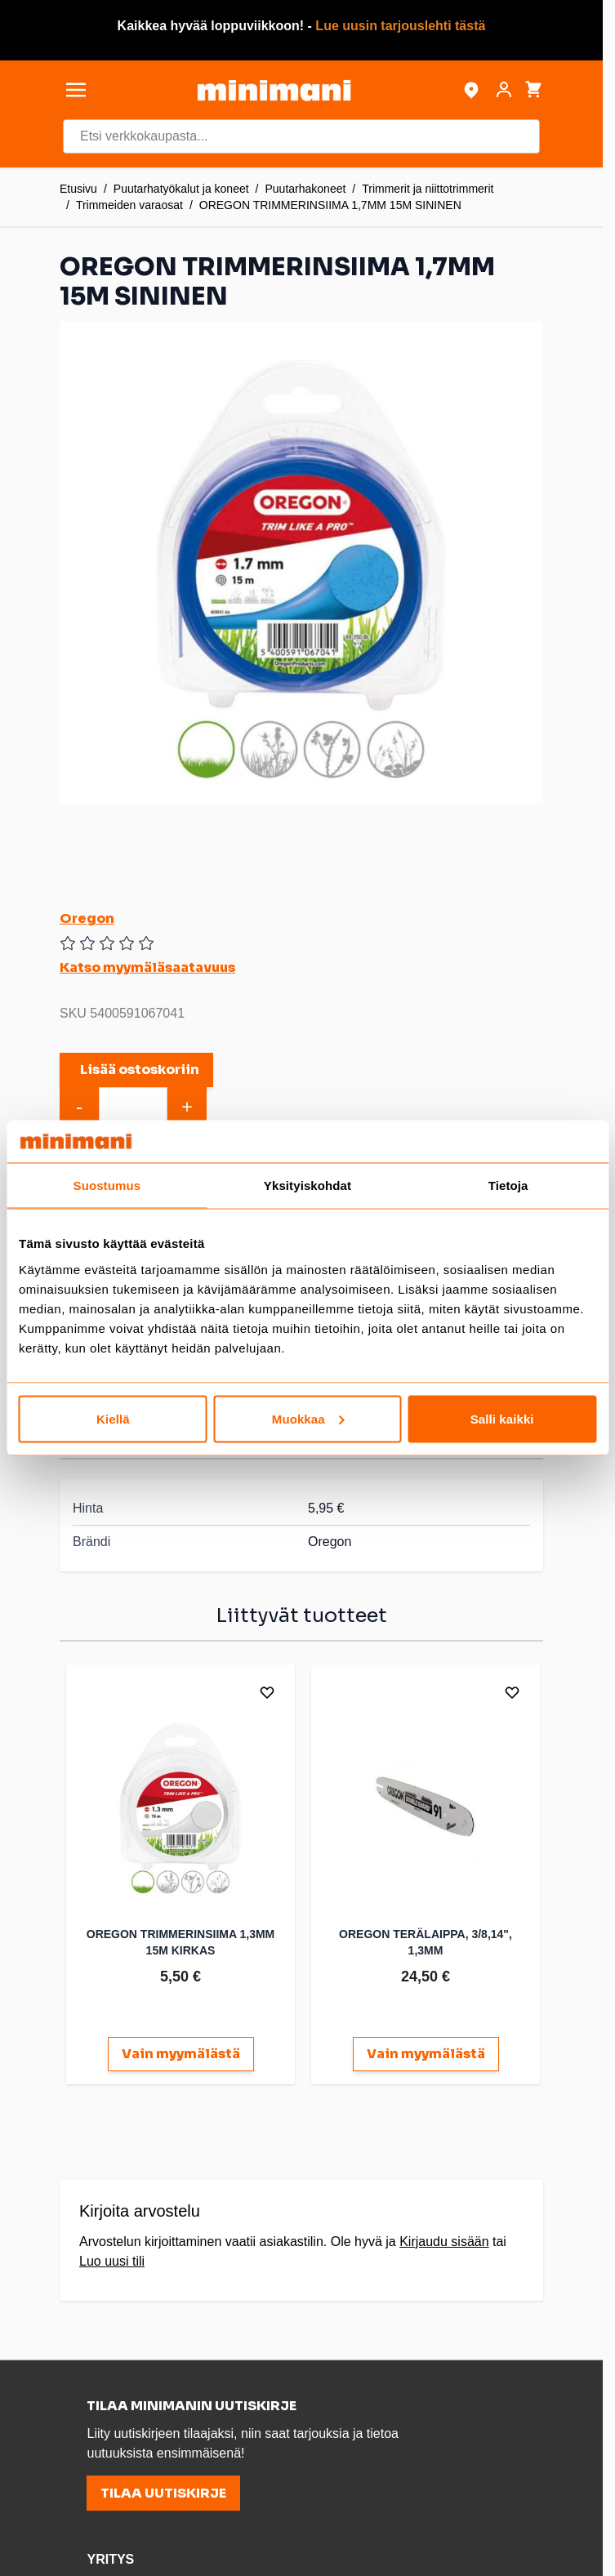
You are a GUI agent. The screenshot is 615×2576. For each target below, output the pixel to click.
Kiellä (113, 1418)
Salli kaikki (502, 1418)
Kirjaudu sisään (443, 2241)
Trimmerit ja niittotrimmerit (427, 188)
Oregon (87, 918)
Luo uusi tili (112, 2261)
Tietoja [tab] (508, 1185)
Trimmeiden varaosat (129, 205)
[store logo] (273, 90)
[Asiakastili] (504, 90)
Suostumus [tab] (107, 1185)
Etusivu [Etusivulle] (78, 188)
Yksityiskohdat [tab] (307, 1185)
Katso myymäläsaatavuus (147, 967)
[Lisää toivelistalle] (267, 1692)
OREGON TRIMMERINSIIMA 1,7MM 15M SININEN (330, 205)
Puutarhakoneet (305, 188)
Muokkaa (308, 1418)
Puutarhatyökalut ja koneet (181, 188)
